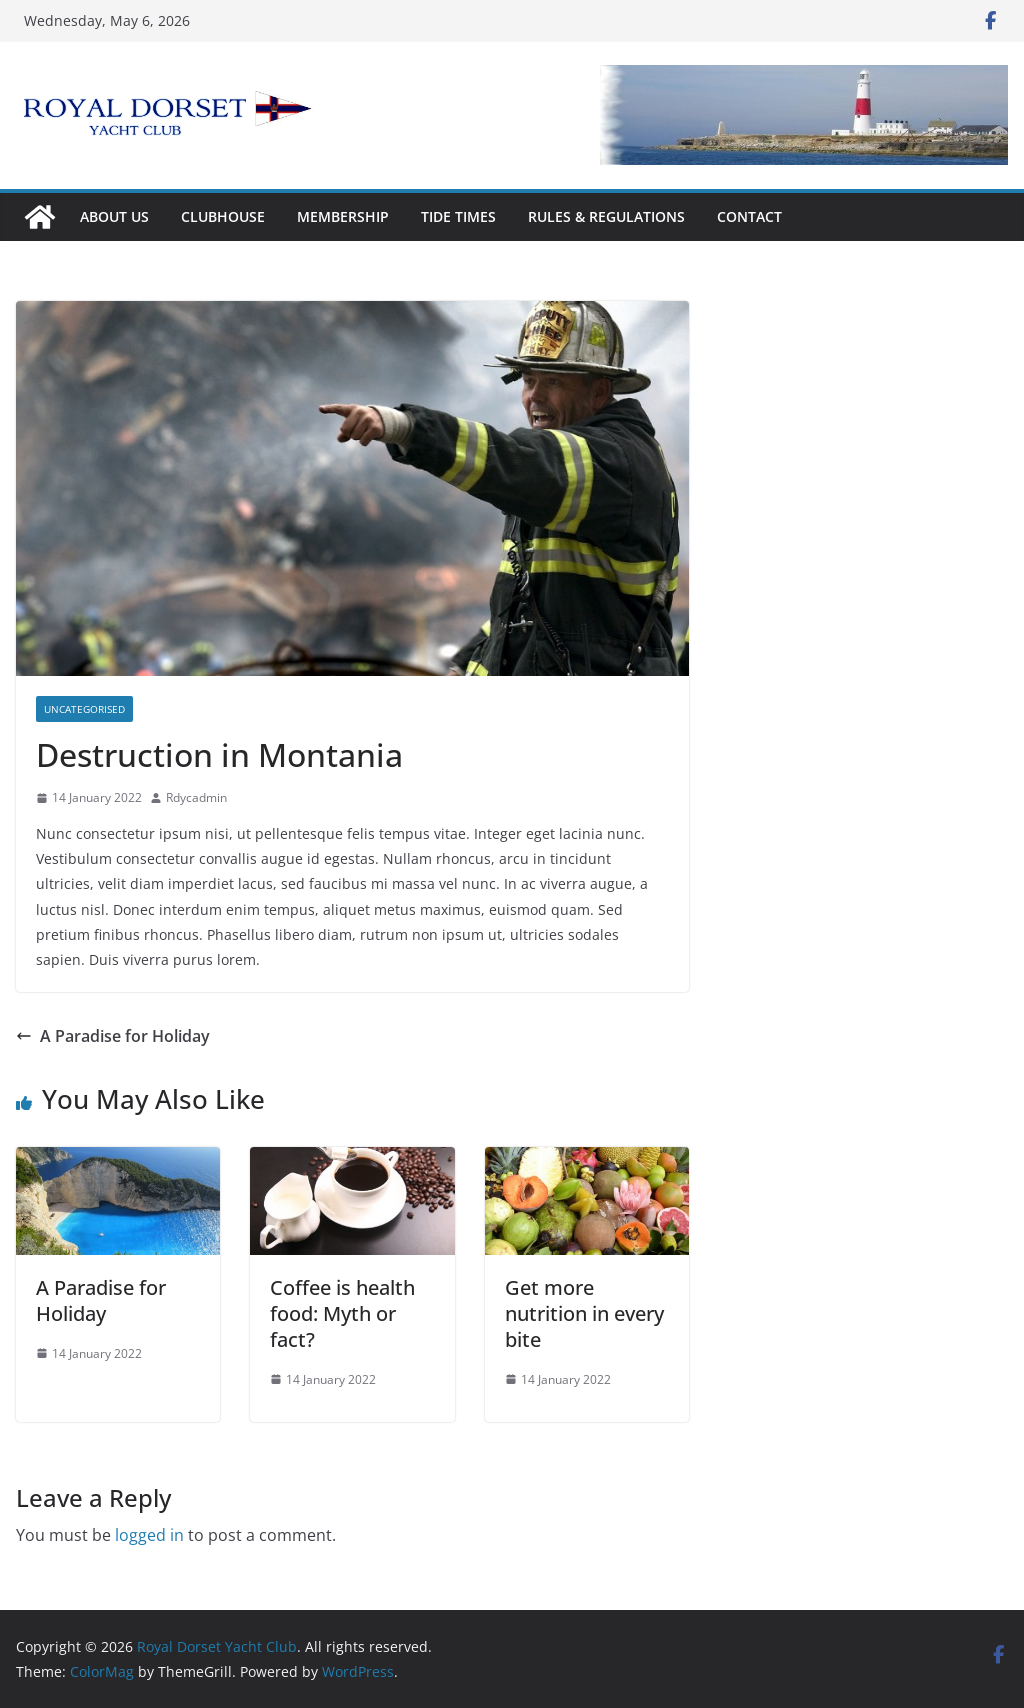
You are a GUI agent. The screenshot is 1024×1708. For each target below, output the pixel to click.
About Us (114, 216)
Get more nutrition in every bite (584, 1313)
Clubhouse (223, 216)
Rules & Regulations (606, 216)
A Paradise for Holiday (113, 1036)
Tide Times (458, 216)
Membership (343, 216)
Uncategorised (84, 709)
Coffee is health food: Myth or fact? (342, 1313)
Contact (749, 216)
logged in (149, 1535)
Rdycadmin (196, 797)
